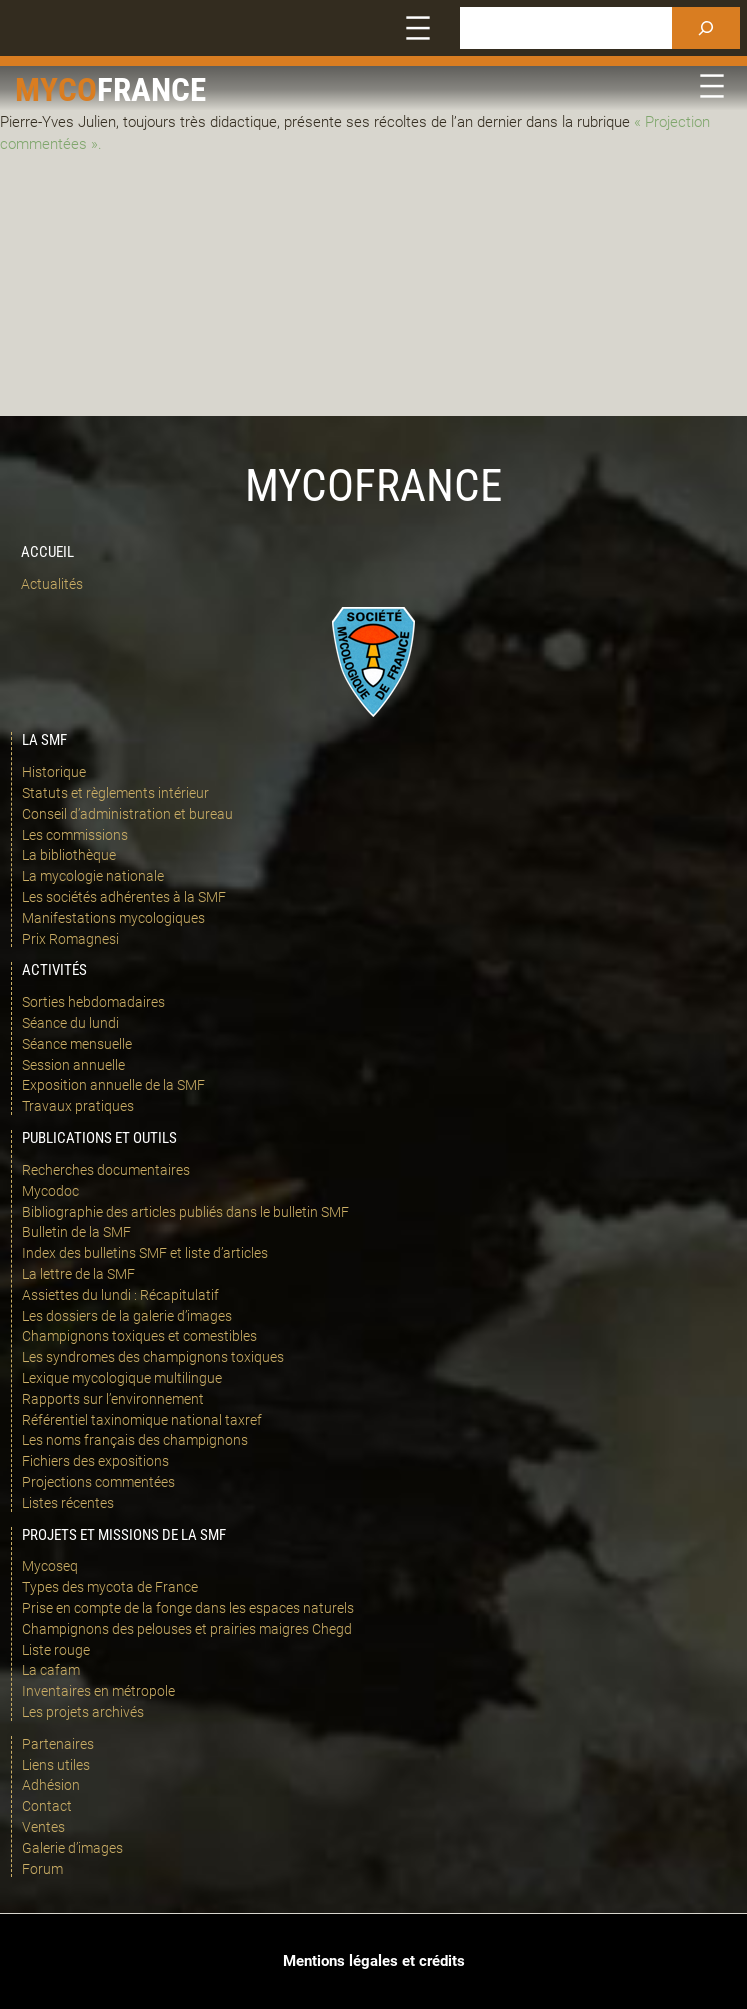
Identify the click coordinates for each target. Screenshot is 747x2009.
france (151, 90)
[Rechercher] (706, 28)
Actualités (52, 584)
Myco (56, 90)
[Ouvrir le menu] (418, 28)
